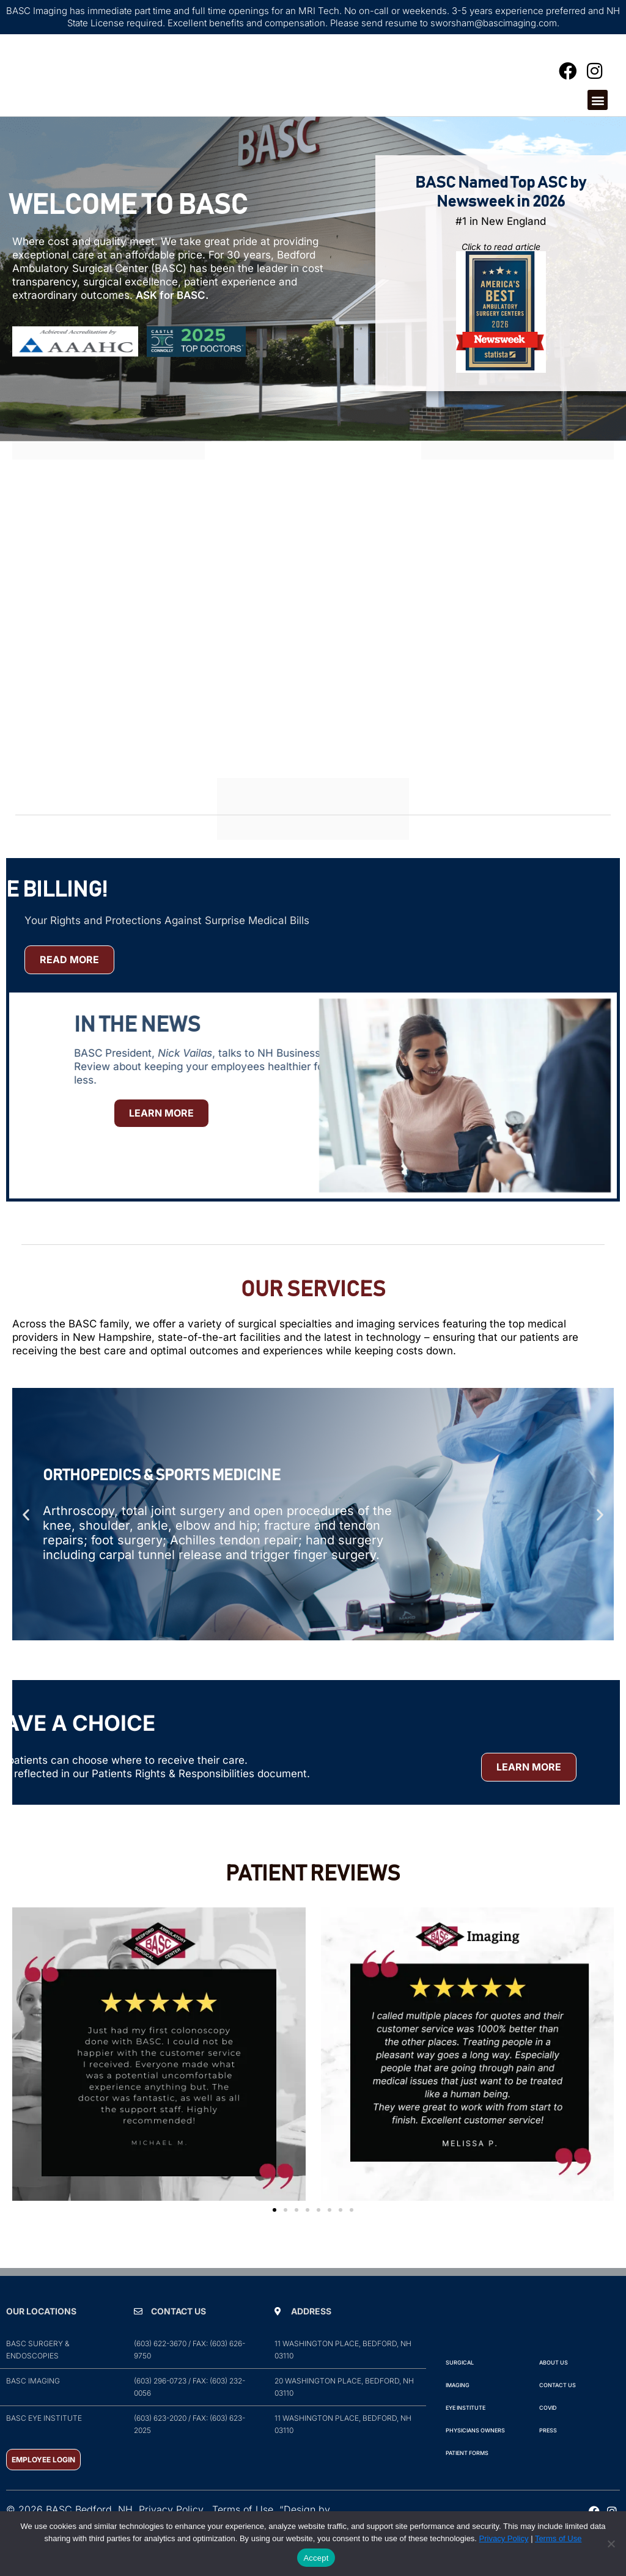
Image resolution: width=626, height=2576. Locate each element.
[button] (597, 114)
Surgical (460, 2390)
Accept (315, 2558)
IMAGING (458, 2412)
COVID (548, 2435)
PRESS (548, 2457)
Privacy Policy (504, 2538)
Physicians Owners (475, 2457)
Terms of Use (558, 2538)
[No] (611, 2543)
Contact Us (557, 2412)
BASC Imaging (33, 2408)
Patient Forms (467, 2480)
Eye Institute (465, 2435)
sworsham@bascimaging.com (493, 23)
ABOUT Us (553, 2390)
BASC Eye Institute (44, 2445)
